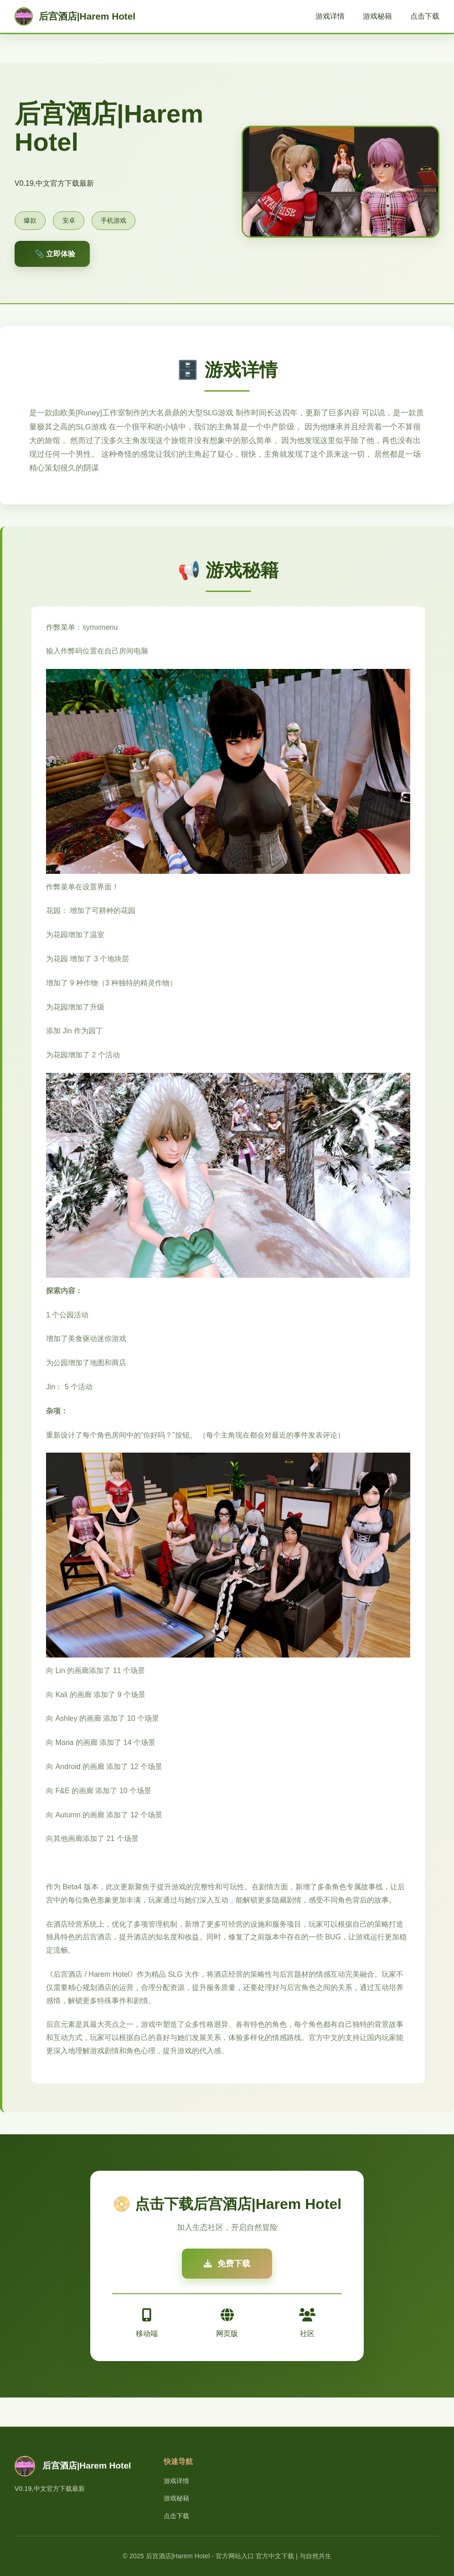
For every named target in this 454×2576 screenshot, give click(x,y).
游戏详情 (330, 16)
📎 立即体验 (55, 254)
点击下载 (424, 16)
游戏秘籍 (377, 16)
